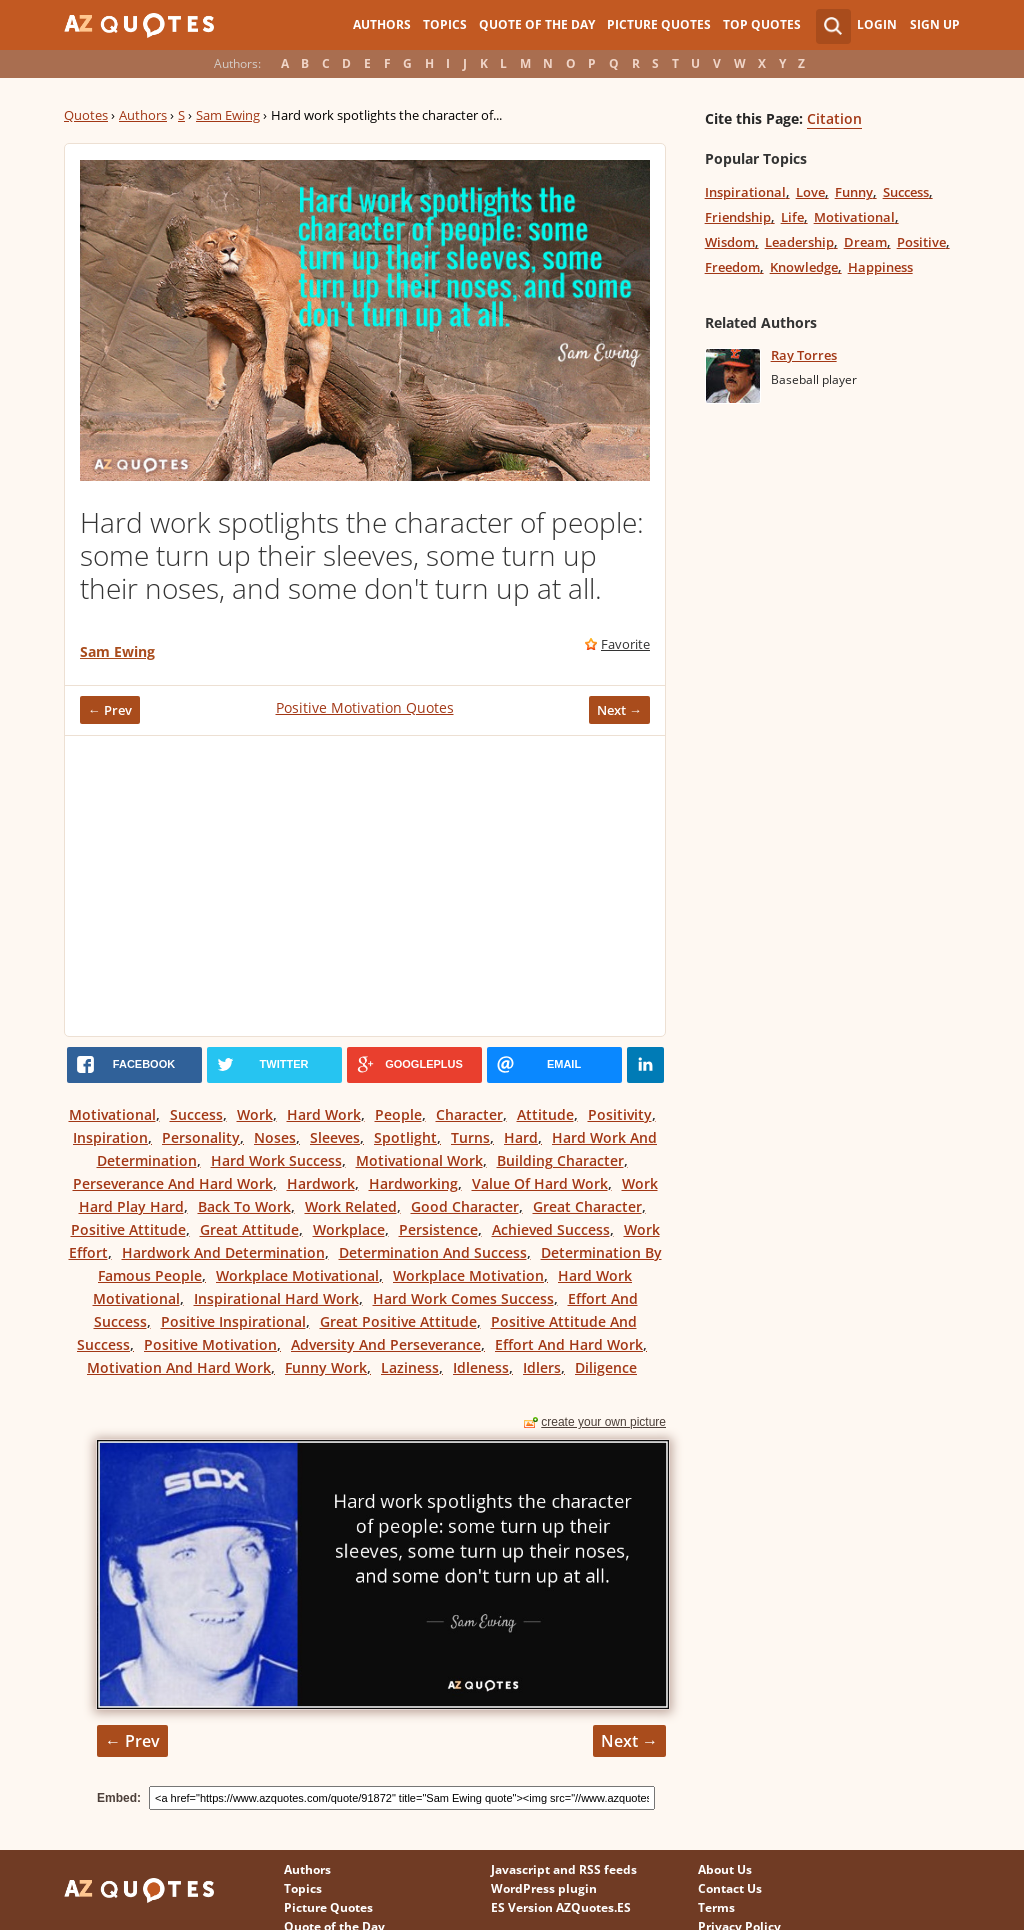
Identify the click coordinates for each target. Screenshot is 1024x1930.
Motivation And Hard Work (179, 1367)
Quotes (86, 115)
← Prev (110, 710)
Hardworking (413, 1183)
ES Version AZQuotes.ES (561, 1907)
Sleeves (335, 1137)
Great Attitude (249, 1229)
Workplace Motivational (297, 1275)
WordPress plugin (544, 1888)
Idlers (542, 1367)
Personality (201, 1137)
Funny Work (326, 1367)
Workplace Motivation (468, 1275)
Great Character (587, 1206)
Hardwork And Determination (223, 1252)
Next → (619, 710)
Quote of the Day (537, 24)
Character (469, 1114)
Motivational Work (419, 1160)
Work (255, 1114)
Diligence (606, 1367)
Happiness (880, 267)
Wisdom (730, 242)
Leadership (799, 242)
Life (792, 217)
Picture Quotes (659, 24)
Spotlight (405, 1137)
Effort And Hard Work (569, 1344)
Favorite (625, 644)
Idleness (481, 1367)
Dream (865, 242)
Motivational (112, 1114)
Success (196, 1114)
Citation (834, 118)
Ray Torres (804, 355)
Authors (382, 24)
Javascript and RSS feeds (564, 1869)
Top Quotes (762, 24)
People (398, 1114)
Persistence (438, 1229)
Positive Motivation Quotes (365, 707)
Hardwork (321, 1183)
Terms (716, 1907)
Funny (854, 192)
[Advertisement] (365, 886)
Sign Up (935, 24)
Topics (445, 24)
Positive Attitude (128, 1229)
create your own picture (603, 1422)
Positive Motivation (210, 1344)
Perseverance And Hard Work (173, 1183)
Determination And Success (433, 1252)
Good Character (465, 1206)
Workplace (349, 1229)
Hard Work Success (276, 1160)
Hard (521, 1137)
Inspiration (110, 1137)
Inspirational (745, 192)
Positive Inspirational (233, 1321)
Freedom (732, 267)
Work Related (351, 1206)
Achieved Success (551, 1229)
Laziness (410, 1367)
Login (877, 24)
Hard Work (324, 1114)
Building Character (560, 1160)
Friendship (738, 217)
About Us (725, 1869)
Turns (470, 1137)
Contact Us (730, 1888)
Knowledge (804, 267)
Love (810, 192)
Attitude (545, 1114)
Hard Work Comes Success (463, 1298)
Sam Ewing (228, 115)
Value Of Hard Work (540, 1183)
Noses (275, 1137)
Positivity (620, 1114)
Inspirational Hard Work (276, 1298)
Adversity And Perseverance (386, 1344)
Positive (921, 242)
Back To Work (244, 1206)
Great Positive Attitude (398, 1321)
